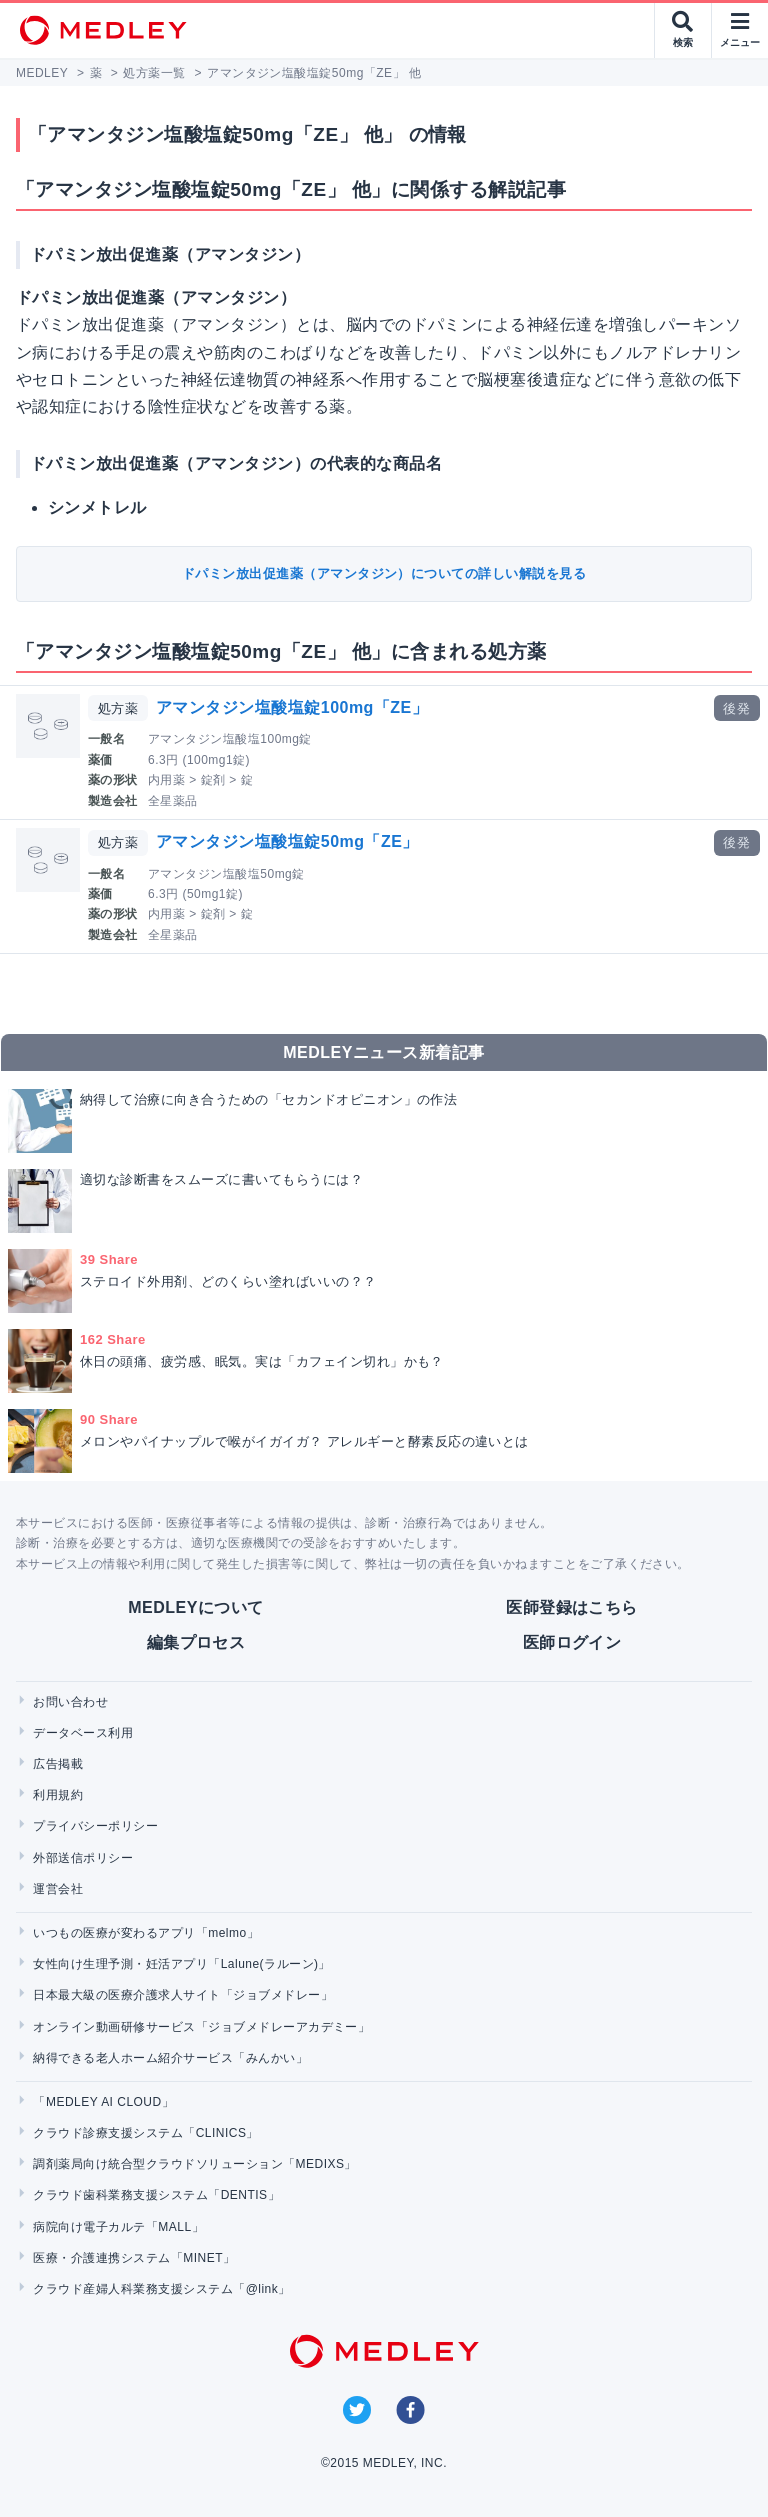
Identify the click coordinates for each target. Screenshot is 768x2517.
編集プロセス (196, 1642)
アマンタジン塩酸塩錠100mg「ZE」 (292, 707)
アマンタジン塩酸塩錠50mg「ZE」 (287, 841)
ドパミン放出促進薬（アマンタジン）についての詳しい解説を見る (384, 573)
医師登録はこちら (572, 1607)
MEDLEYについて (195, 1607)
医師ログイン (572, 1642)
